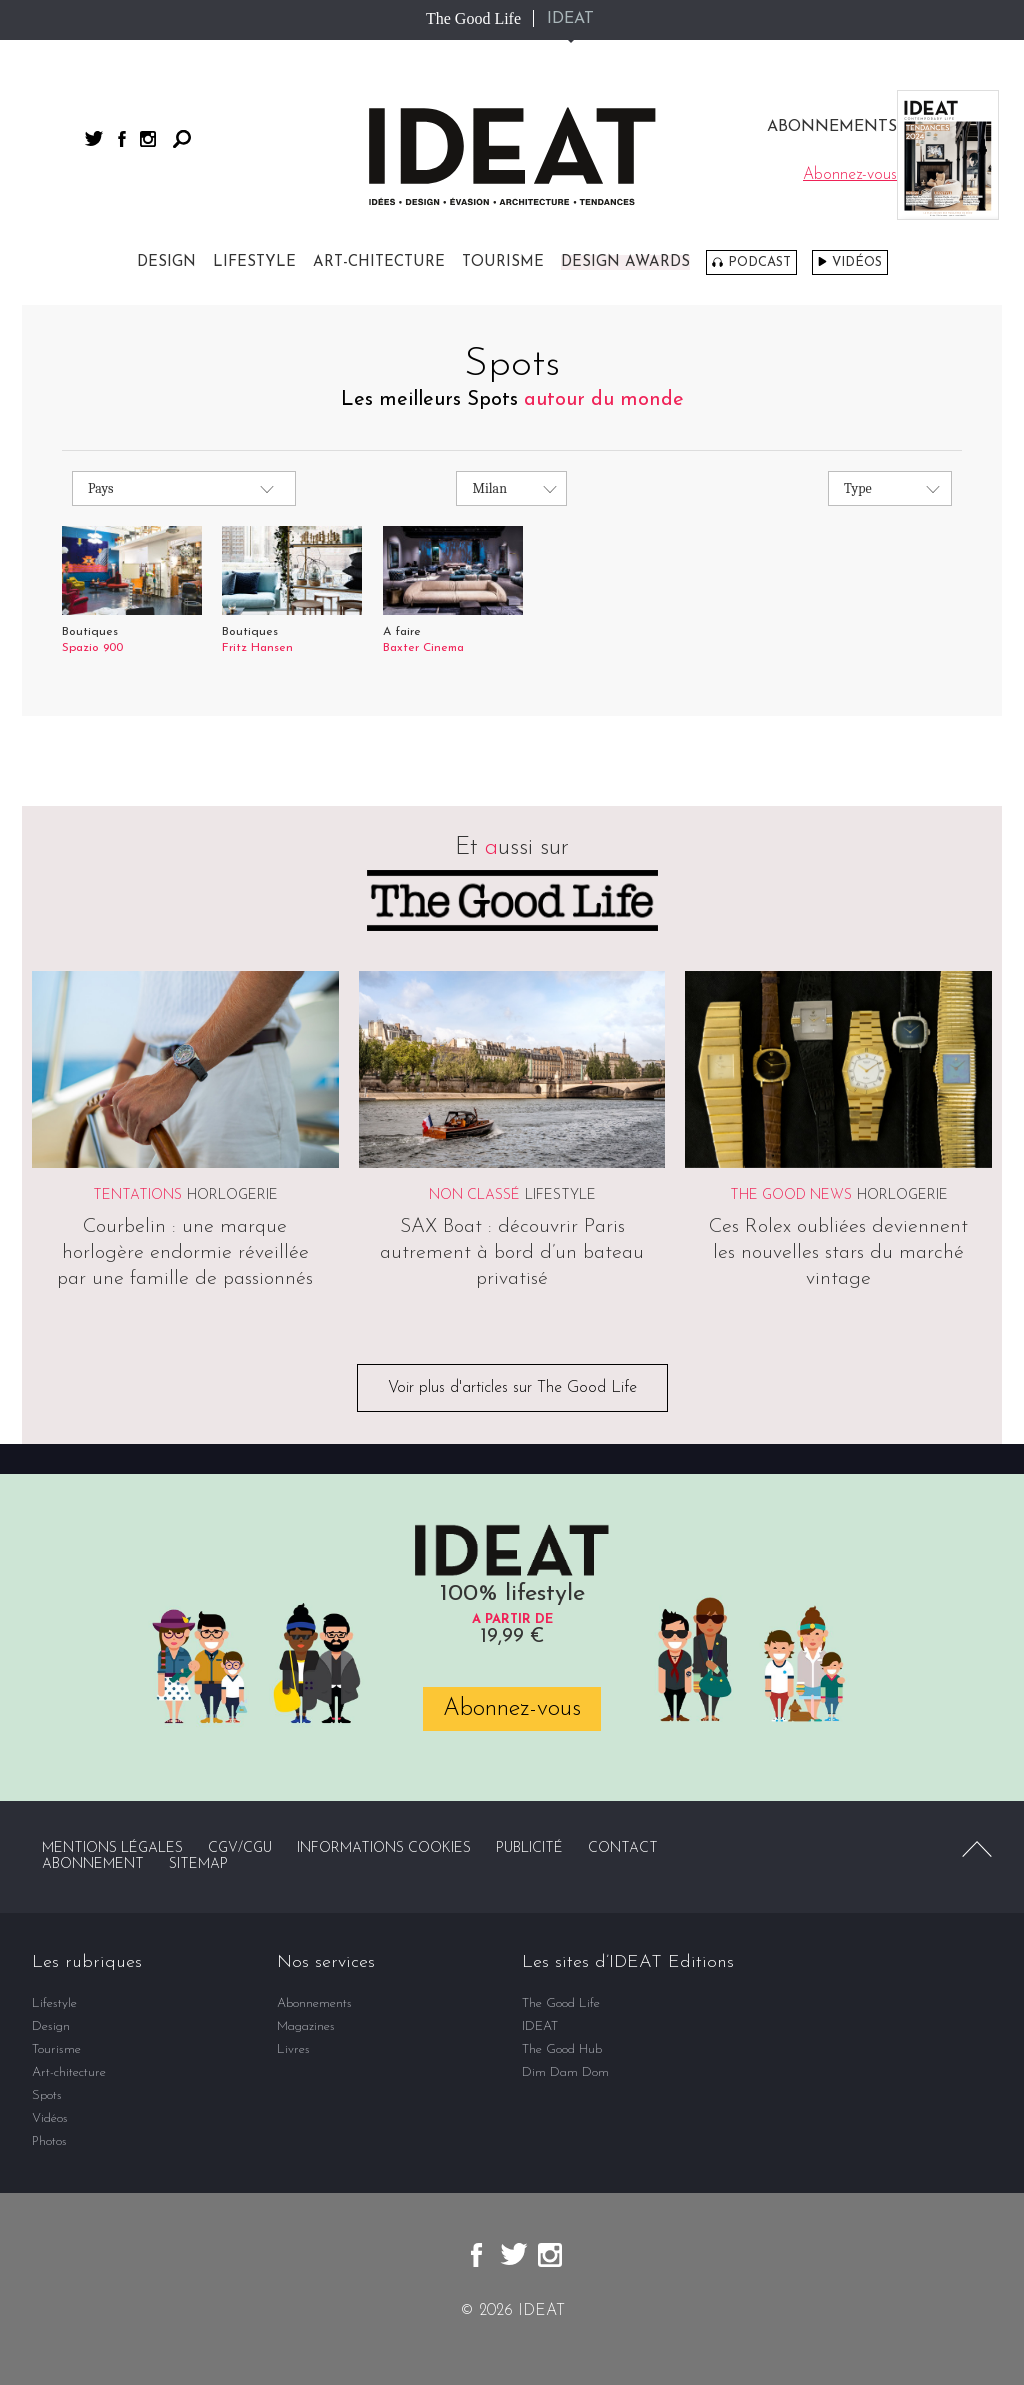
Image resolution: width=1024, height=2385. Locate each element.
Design (166, 262)
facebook (122, 139)
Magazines (306, 2026)
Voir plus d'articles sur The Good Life (512, 1388)
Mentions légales (112, 1848)
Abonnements (314, 2003)
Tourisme (503, 262)
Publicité (529, 1848)
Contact (623, 1848)
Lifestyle (254, 262)
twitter (94, 138)
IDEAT (570, 19)
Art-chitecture (379, 262)
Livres (293, 2049)
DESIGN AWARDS (625, 262)
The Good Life (473, 18)
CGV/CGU (240, 1848)
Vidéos (857, 262)
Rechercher (182, 139)
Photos (49, 2141)
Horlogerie (232, 1195)
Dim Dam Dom (565, 2072)
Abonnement (93, 1864)
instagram (148, 139)
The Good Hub (562, 2049)
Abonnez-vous (512, 1709)
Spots (47, 2095)
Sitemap (198, 1864)
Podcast (759, 262)
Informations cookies (384, 1848)
